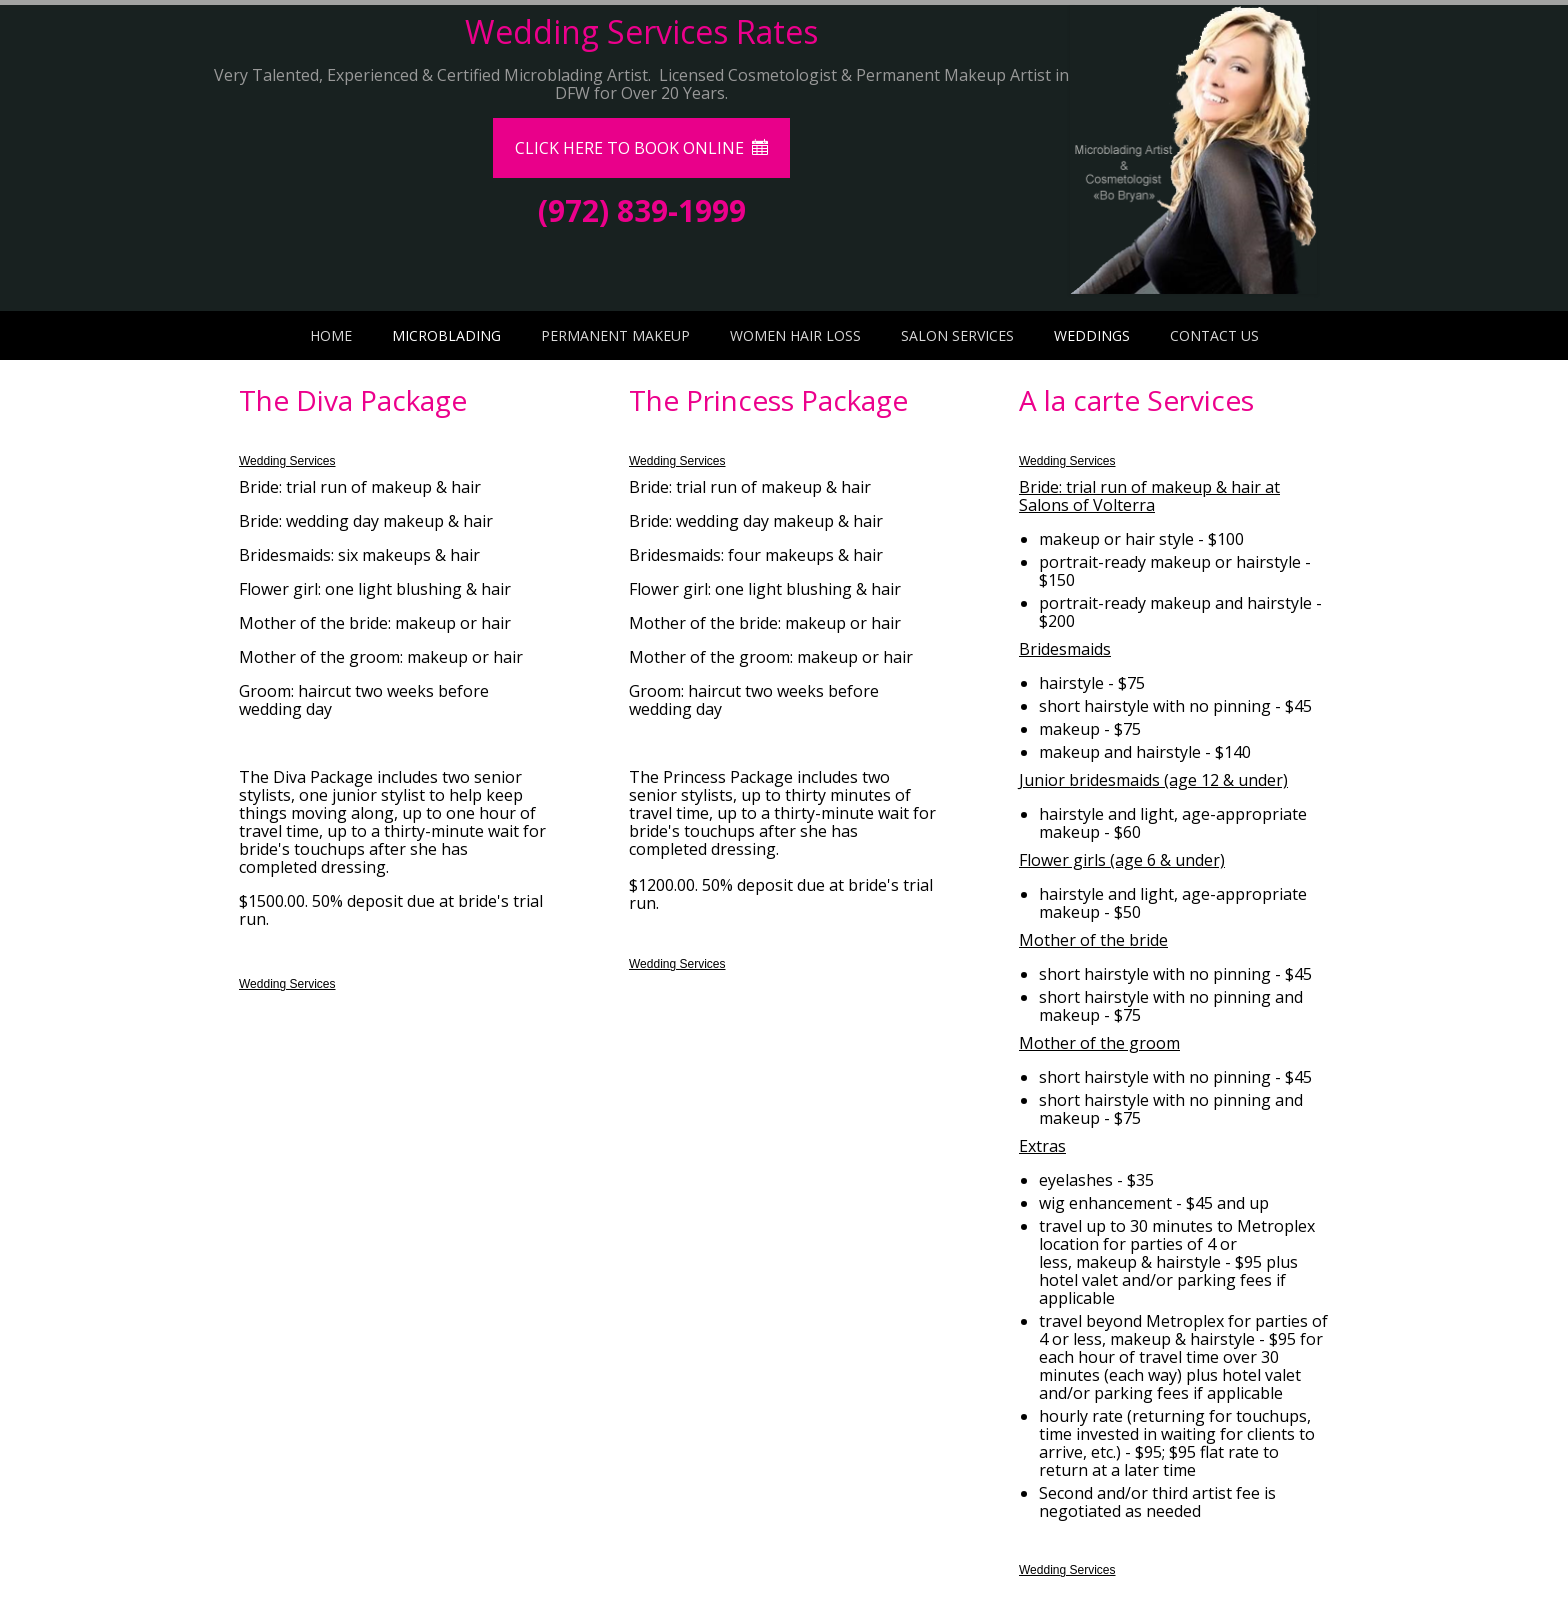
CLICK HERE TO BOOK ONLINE (641, 148)
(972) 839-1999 (642, 210)
